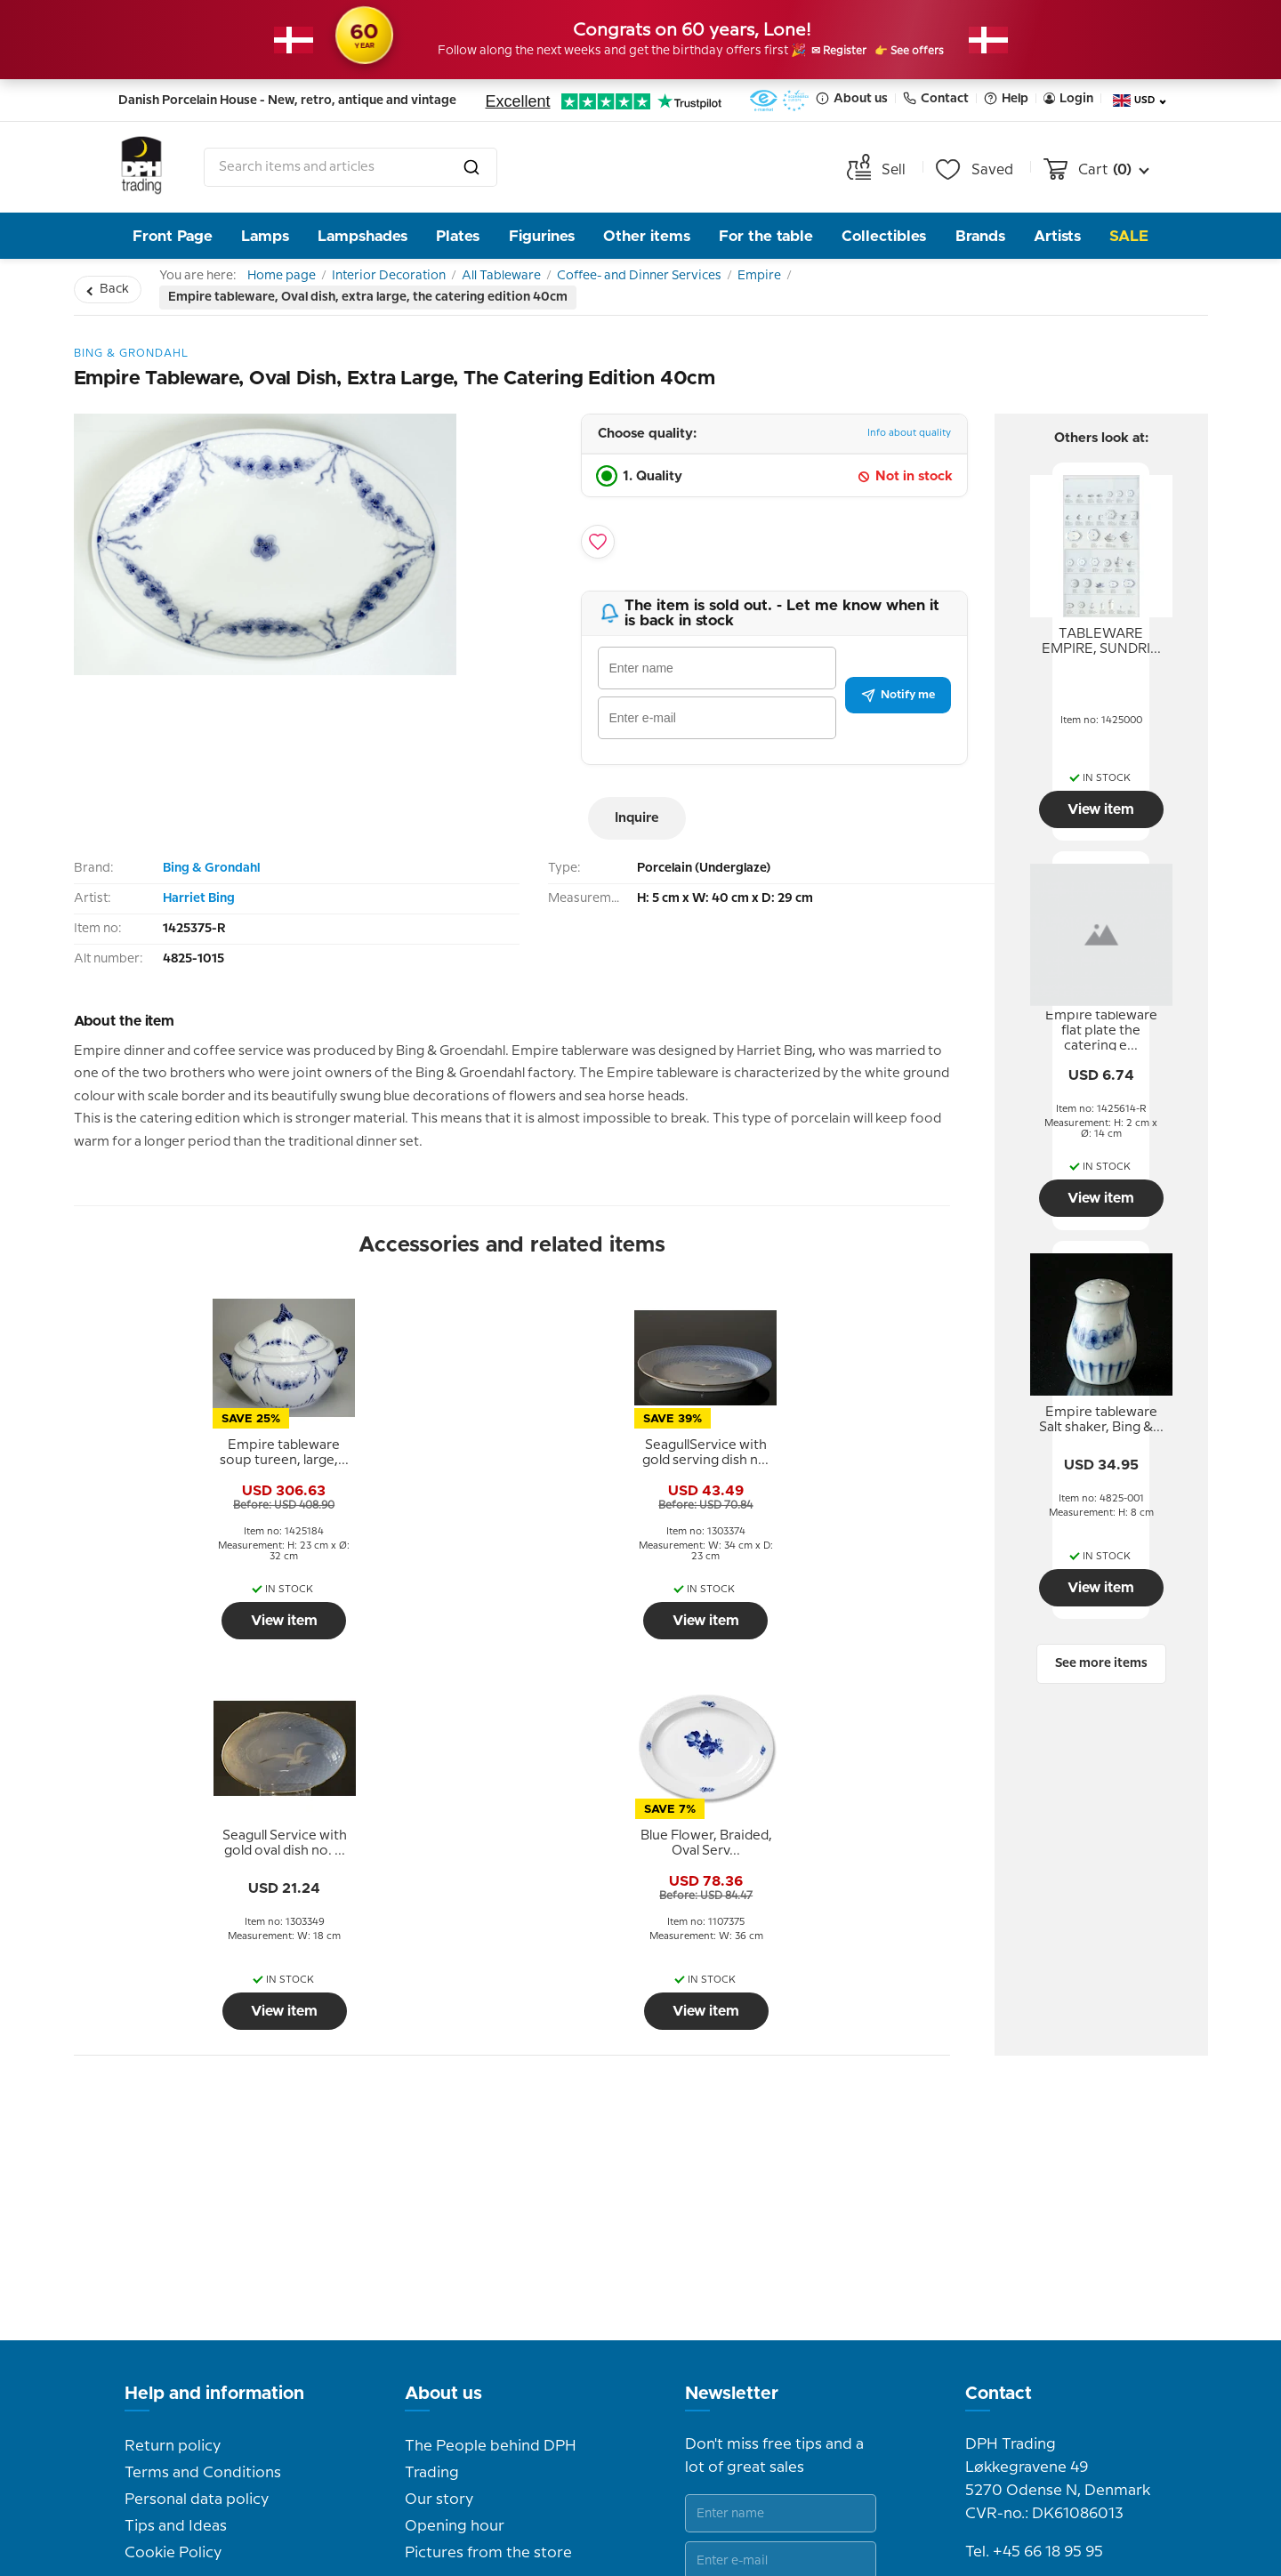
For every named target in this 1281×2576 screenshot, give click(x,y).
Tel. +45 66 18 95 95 (1034, 2302)
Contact (936, 98)
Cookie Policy (173, 2303)
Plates (457, 236)
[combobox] (350, 167)
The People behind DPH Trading (490, 2209)
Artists (1057, 236)
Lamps (265, 236)
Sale (1128, 236)
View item (179, 1645)
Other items (646, 236)
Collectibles (884, 236)
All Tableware (545, 280)
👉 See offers (930, 51)
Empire (839, 280)
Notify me (898, 703)
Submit (832, 2354)
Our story (439, 2249)
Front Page (173, 236)
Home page (290, 280)
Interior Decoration (415, 280)
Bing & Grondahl (211, 877)
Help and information (214, 2144)
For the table (766, 236)
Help (1006, 98)
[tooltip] (180, 1477)
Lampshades (362, 236)
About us (852, 98)
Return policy (173, 2196)
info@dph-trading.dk (1039, 2340)
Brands (980, 236)
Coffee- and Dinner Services (701, 280)
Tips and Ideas (176, 2276)
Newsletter (731, 2144)
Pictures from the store (488, 2303)
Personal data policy (197, 2249)
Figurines (542, 236)
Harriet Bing (199, 907)
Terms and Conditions (203, 2223)
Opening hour (454, 2276)
